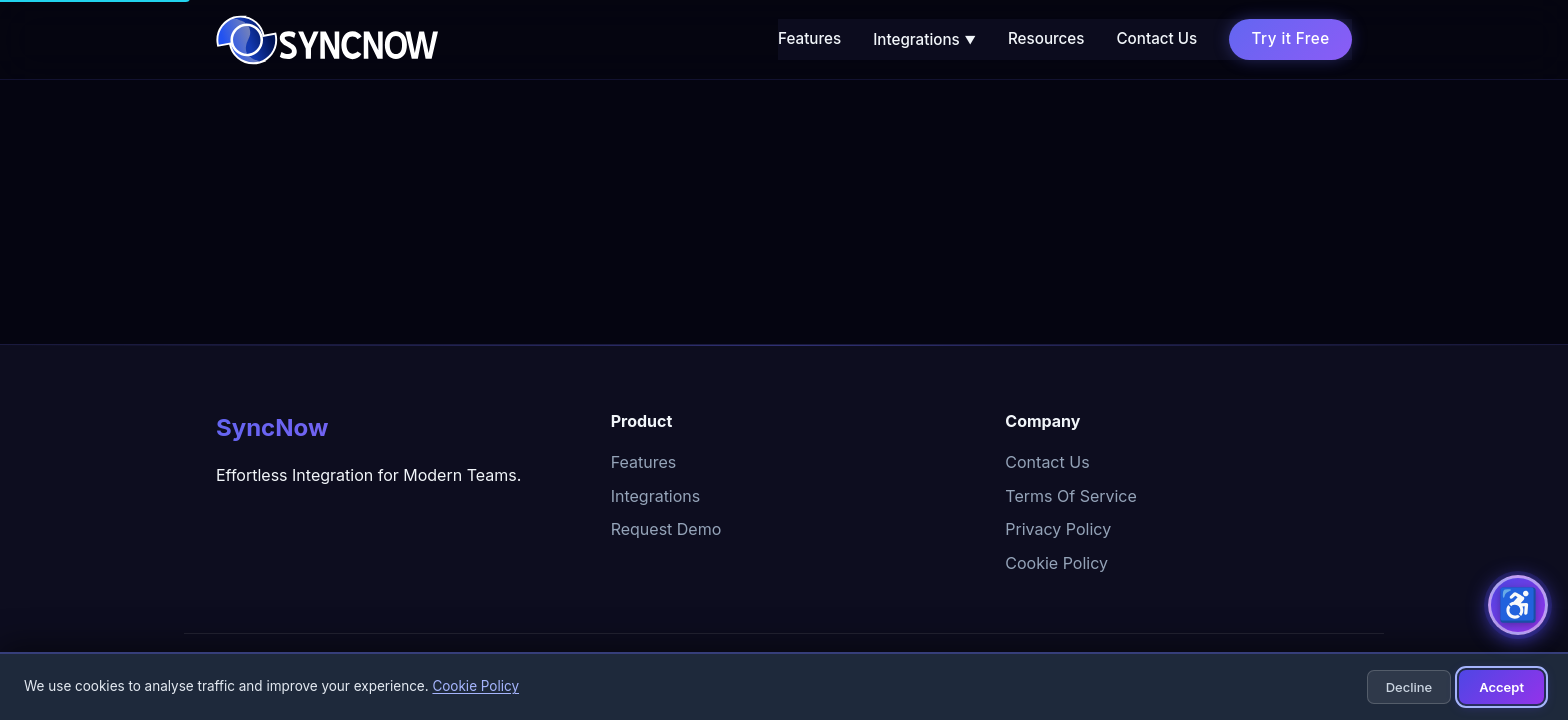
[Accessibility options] (1518, 605)
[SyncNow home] (327, 40)
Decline (1409, 687)
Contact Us (1156, 38)
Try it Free (1291, 38)
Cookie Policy (1056, 563)
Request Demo (666, 529)
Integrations (924, 39)
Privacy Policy (1058, 529)
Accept (1501, 687)
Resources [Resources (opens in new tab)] (1046, 38)
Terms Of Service (1071, 496)
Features (809, 38)
